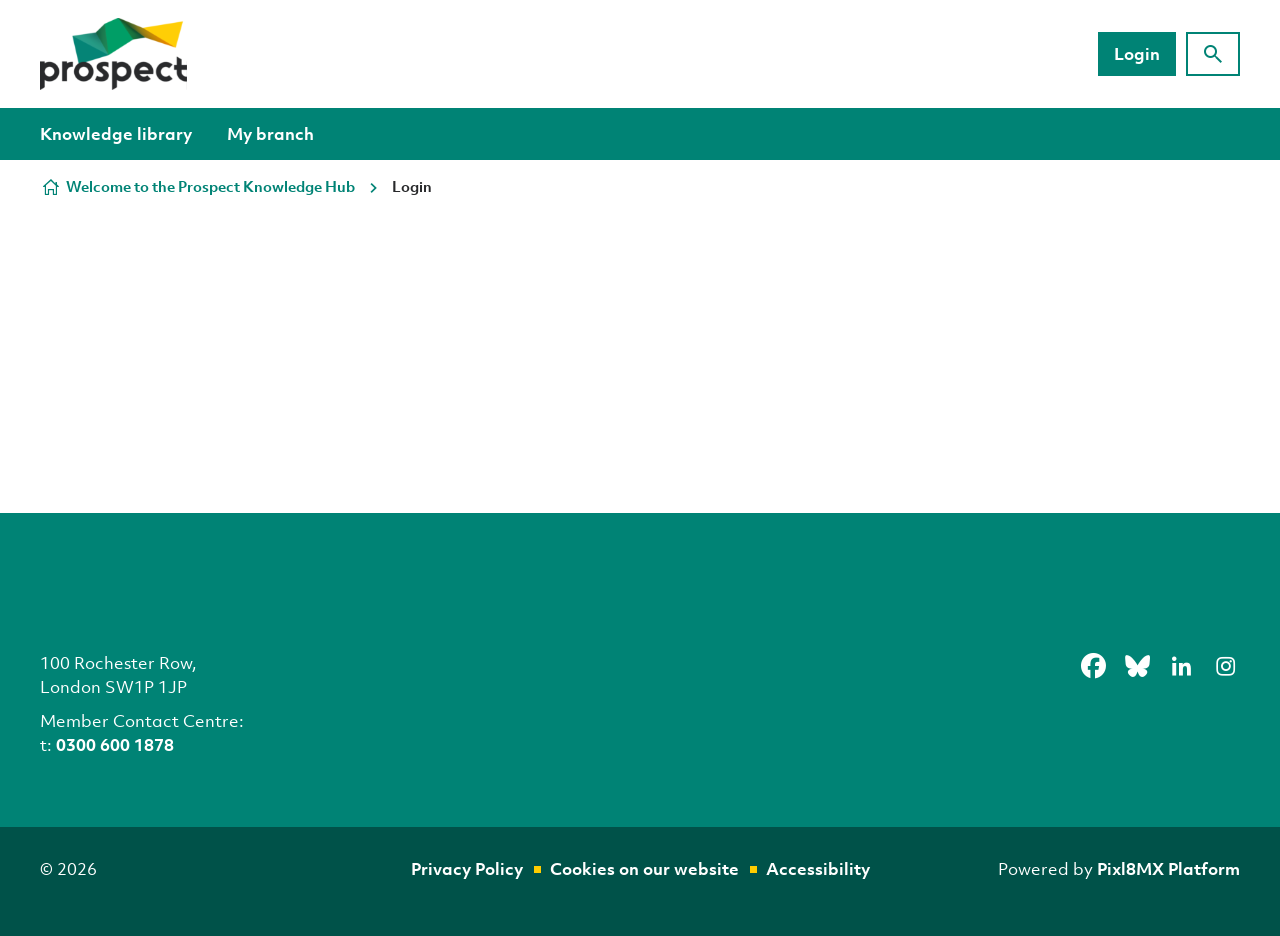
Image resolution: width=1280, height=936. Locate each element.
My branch (270, 133)
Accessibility (818, 868)
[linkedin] (1181, 666)
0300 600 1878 (115, 744)
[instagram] (1225, 666)
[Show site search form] (1213, 54)
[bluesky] (1137, 666)
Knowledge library (116, 133)
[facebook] (1093, 666)
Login (1137, 53)
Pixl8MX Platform (1168, 868)
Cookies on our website (644, 868)
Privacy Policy (467, 868)
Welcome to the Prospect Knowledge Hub (210, 186)
